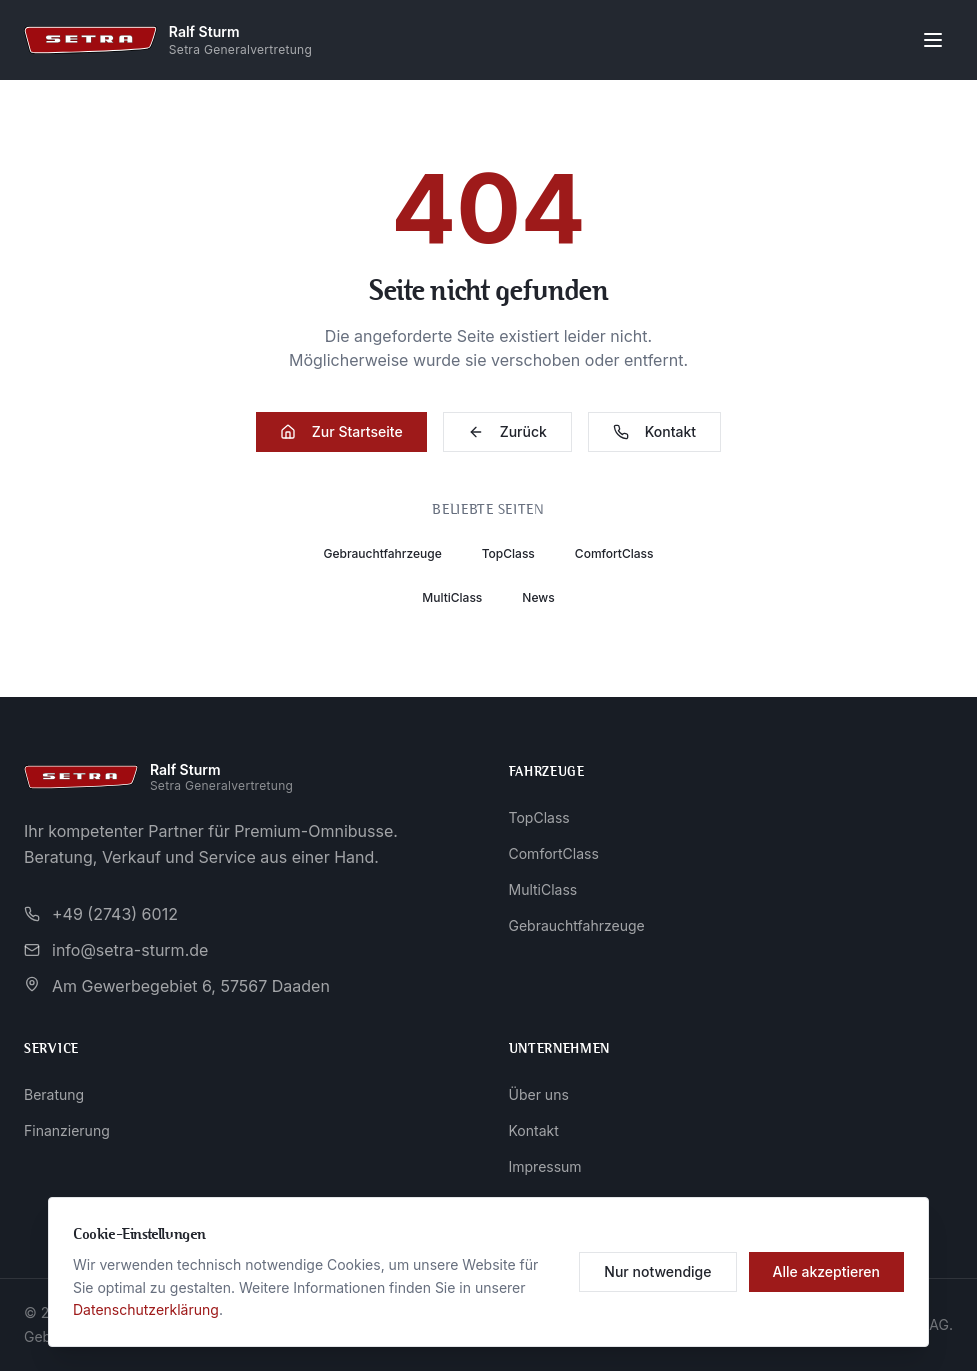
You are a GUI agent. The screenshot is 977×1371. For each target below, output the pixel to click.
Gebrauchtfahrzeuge (382, 553)
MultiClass (452, 597)
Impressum (545, 1166)
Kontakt (654, 431)
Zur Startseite (341, 431)
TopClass (508, 553)
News (538, 597)
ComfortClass (614, 553)
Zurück (507, 431)
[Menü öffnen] (933, 40)
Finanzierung (67, 1130)
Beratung (54, 1094)
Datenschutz (550, 1202)
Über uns (539, 1094)
